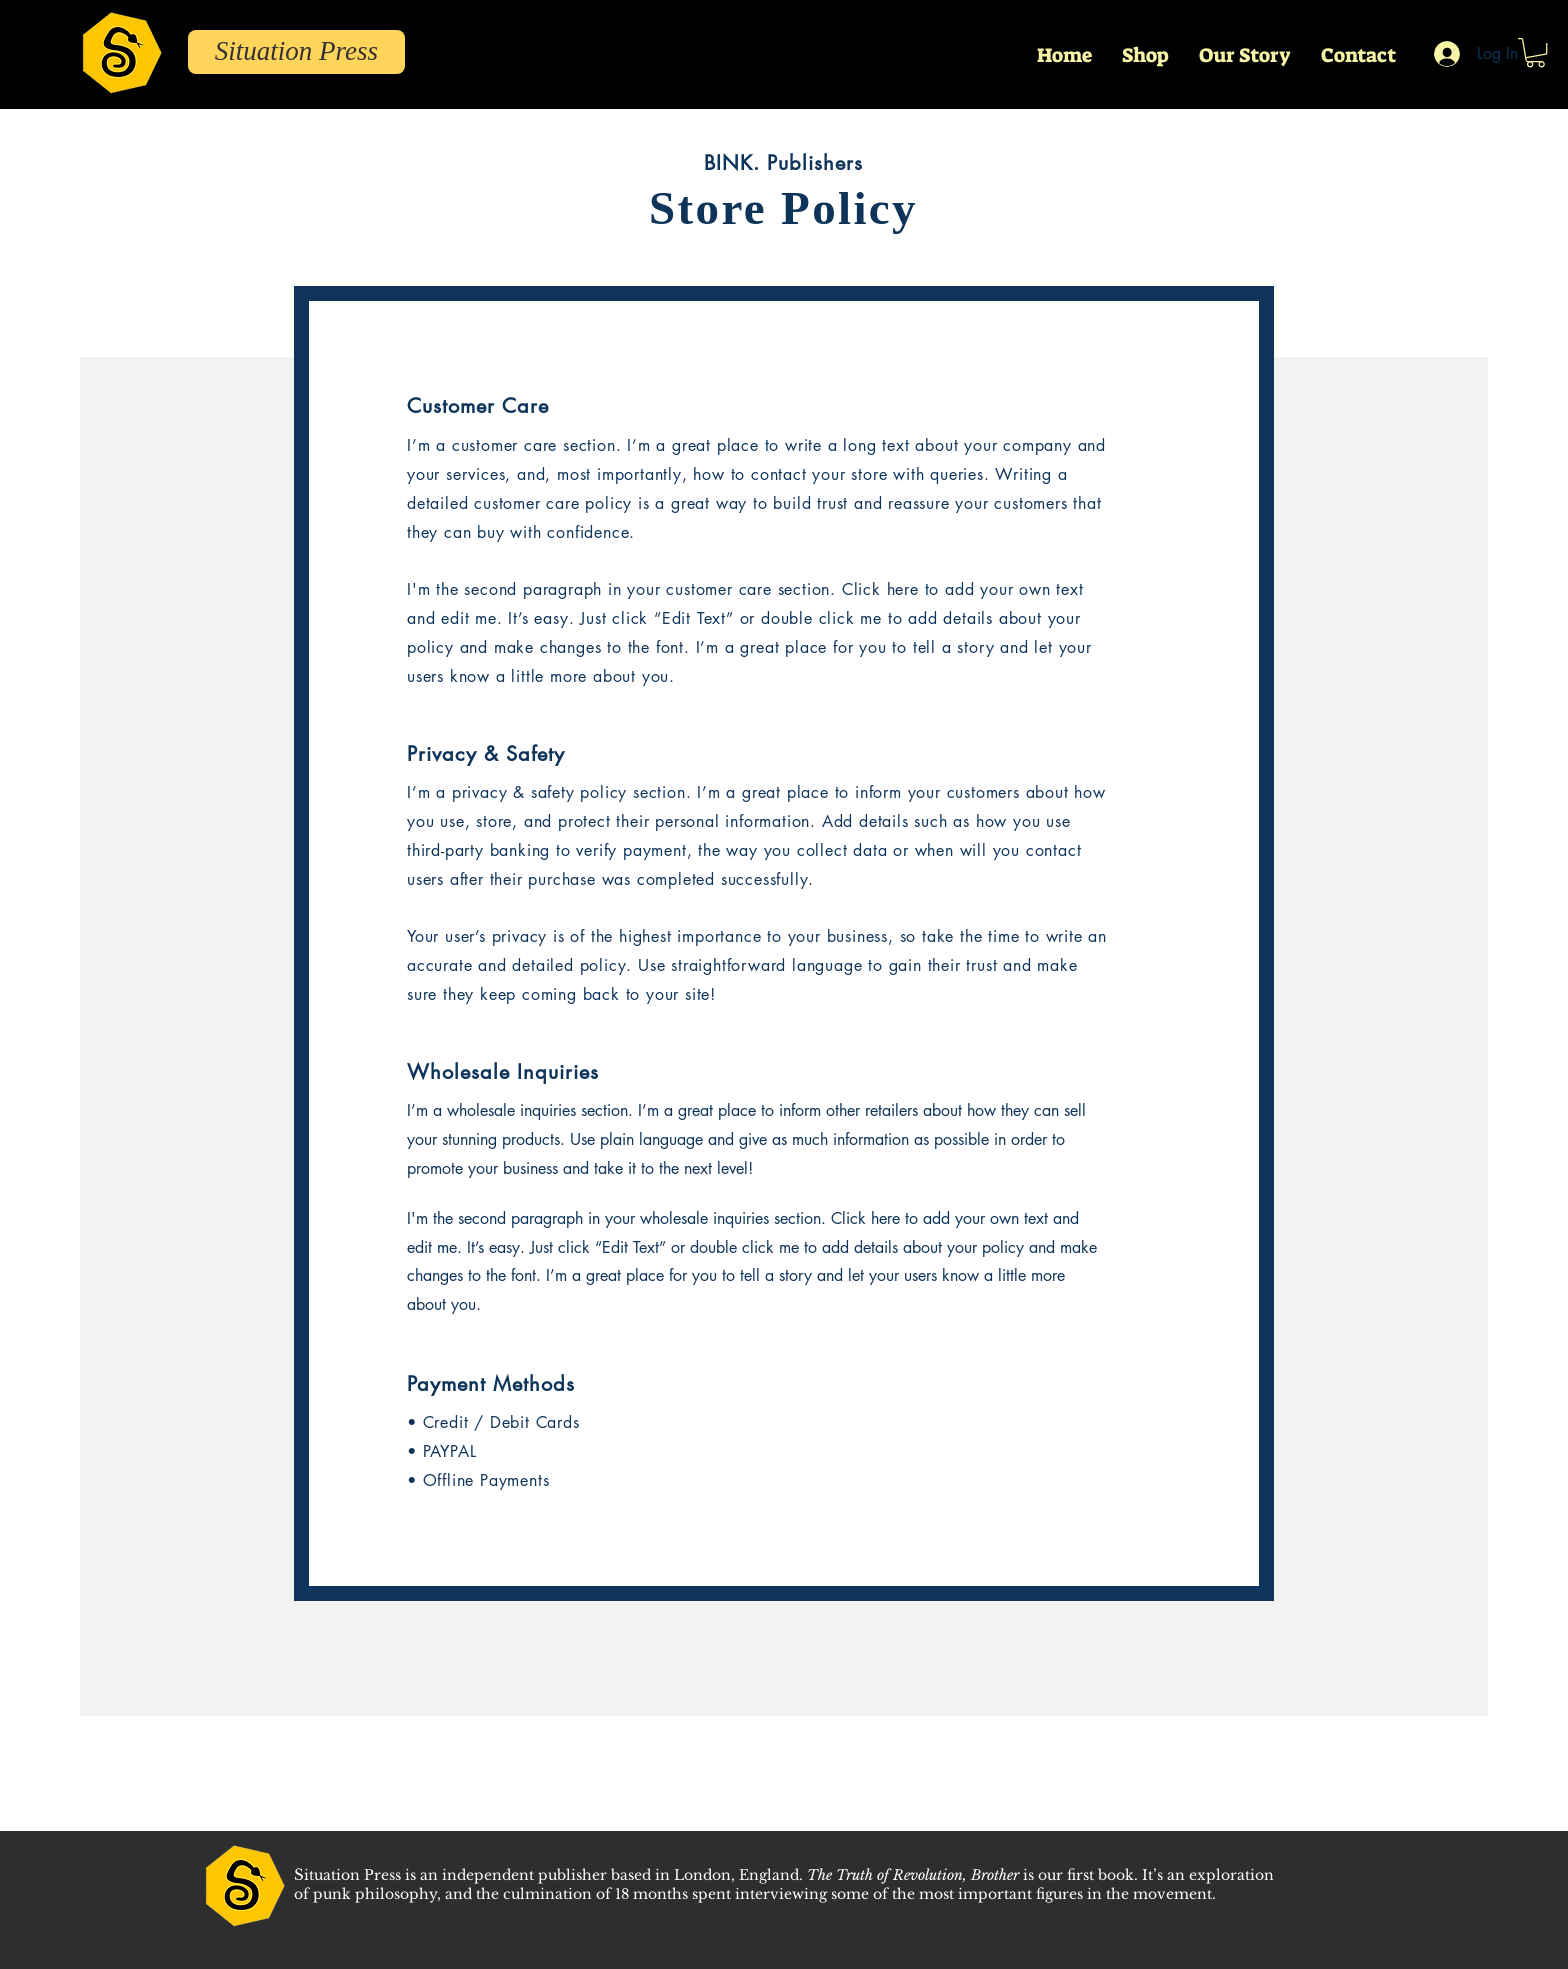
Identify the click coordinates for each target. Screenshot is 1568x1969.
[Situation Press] (296, 52)
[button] (1535, 52)
